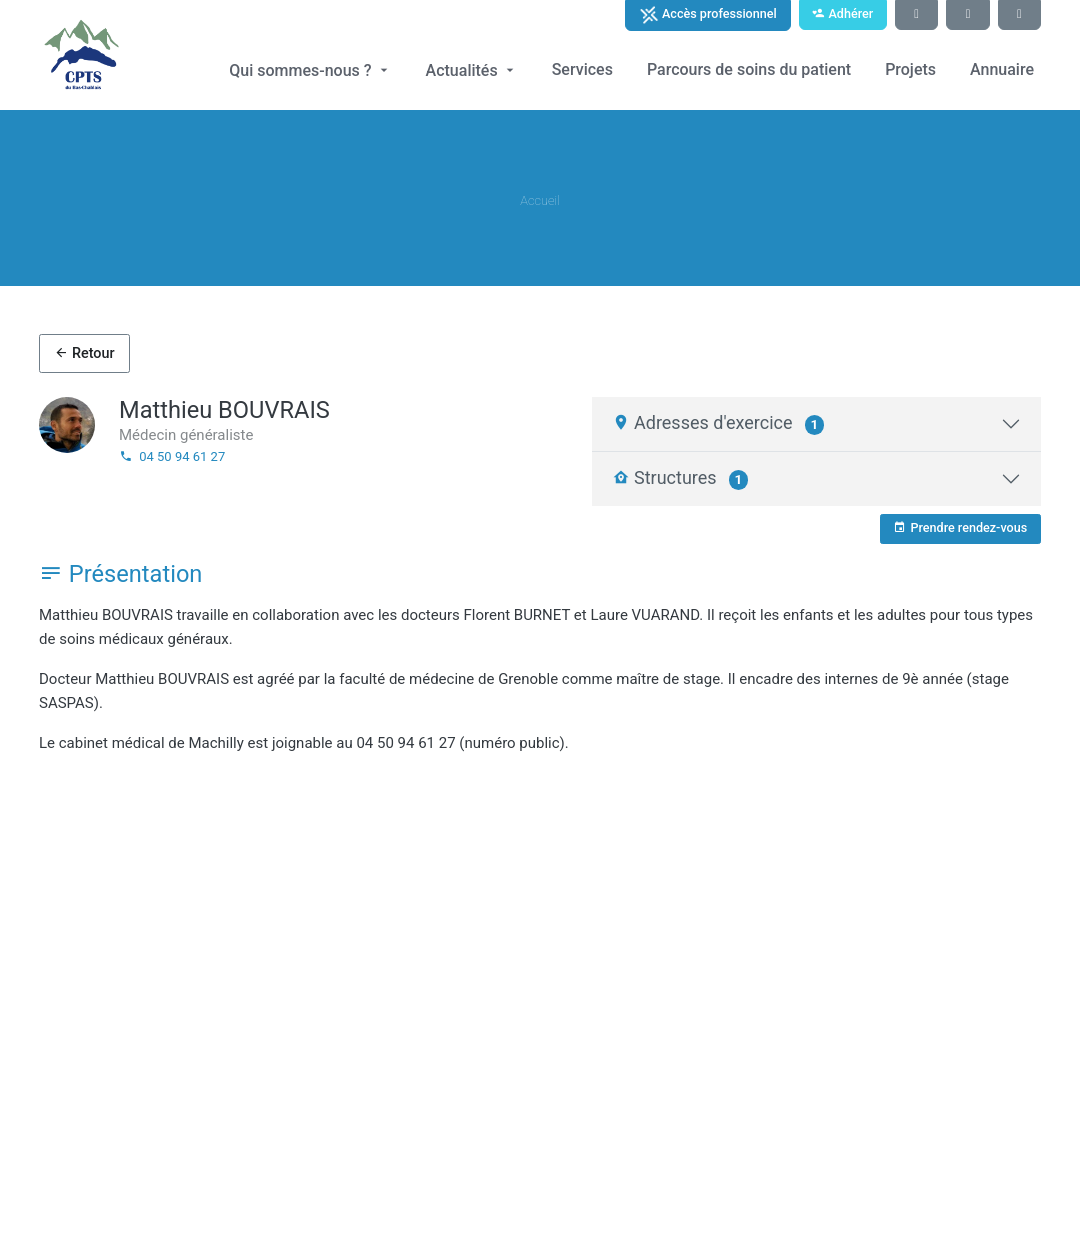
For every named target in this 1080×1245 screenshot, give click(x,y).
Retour (84, 353)
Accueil (539, 200)
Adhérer (842, 13)
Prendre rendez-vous (960, 527)
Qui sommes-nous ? (310, 70)
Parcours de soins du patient (749, 69)
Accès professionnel (708, 15)
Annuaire (1002, 69)
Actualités (472, 70)
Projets (910, 69)
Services (582, 69)
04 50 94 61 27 (172, 456)
